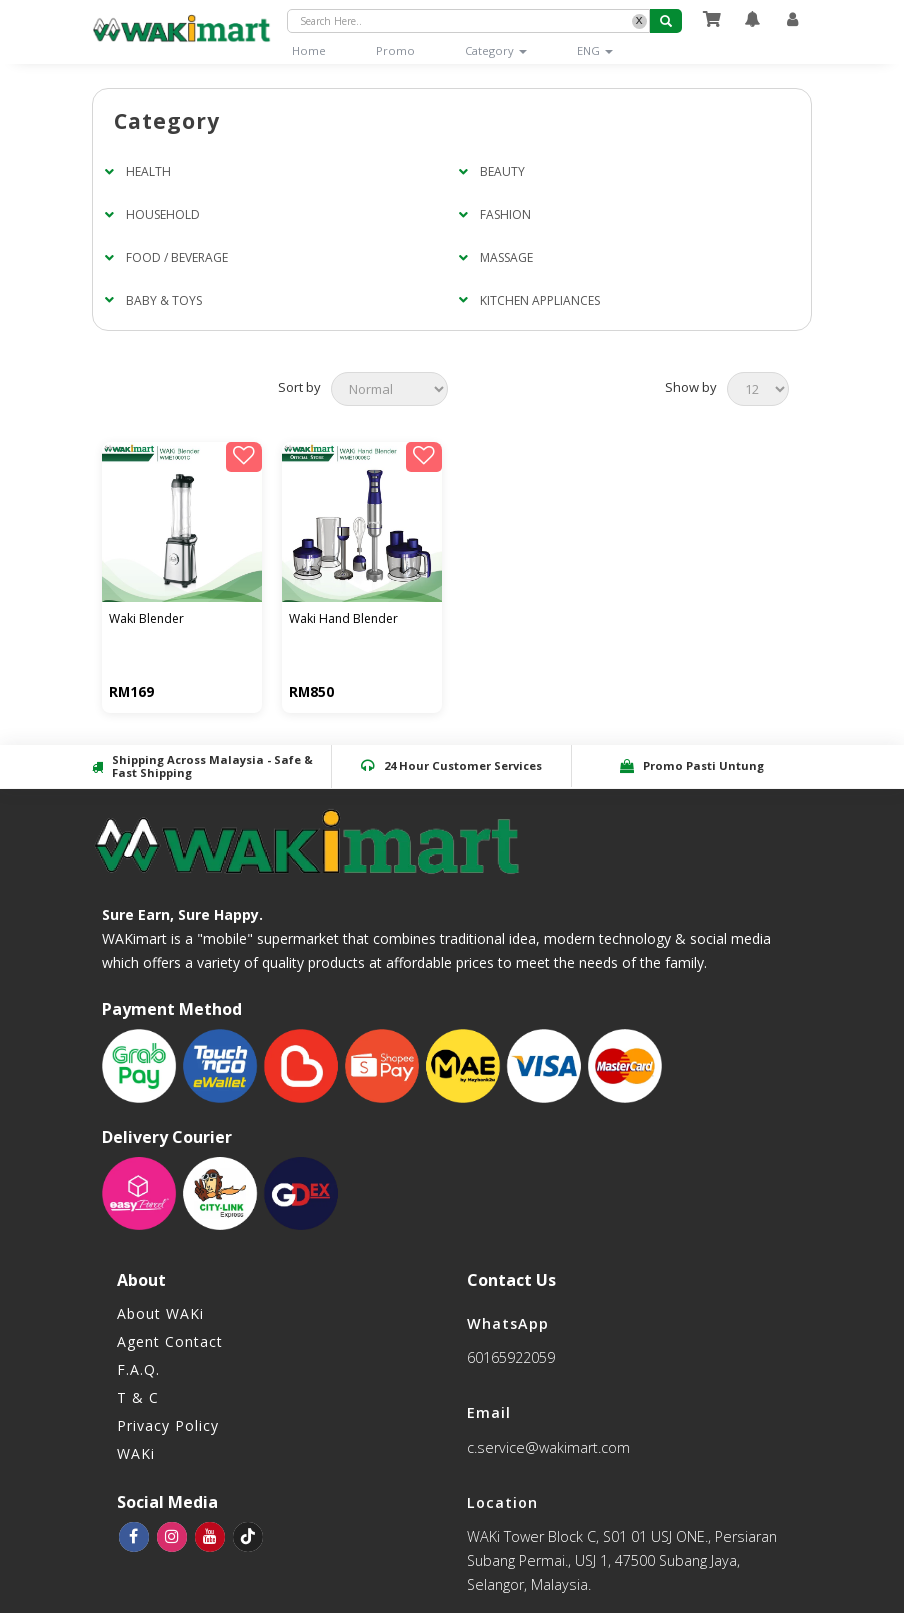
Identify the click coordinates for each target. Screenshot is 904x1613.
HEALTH (148, 171)
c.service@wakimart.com (548, 1447)
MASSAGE (506, 257)
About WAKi (160, 1313)
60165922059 (511, 1357)
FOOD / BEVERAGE (177, 257)
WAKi (136, 1453)
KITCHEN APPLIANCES (540, 300)
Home (321, 50)
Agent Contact (170, 1341)
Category (496, 50)
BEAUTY (502, 171)
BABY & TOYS (164, 300)
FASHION (505, 214)
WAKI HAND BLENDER (346, 619)
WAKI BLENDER (148, 619)
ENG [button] (595, 50)
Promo (395, 50)
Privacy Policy (168, 1425)
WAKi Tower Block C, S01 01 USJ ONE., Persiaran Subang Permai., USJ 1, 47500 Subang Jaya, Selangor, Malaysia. (622, 1560)
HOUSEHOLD (163, 214)
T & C (138, 1397)
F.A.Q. (138, 1369)
